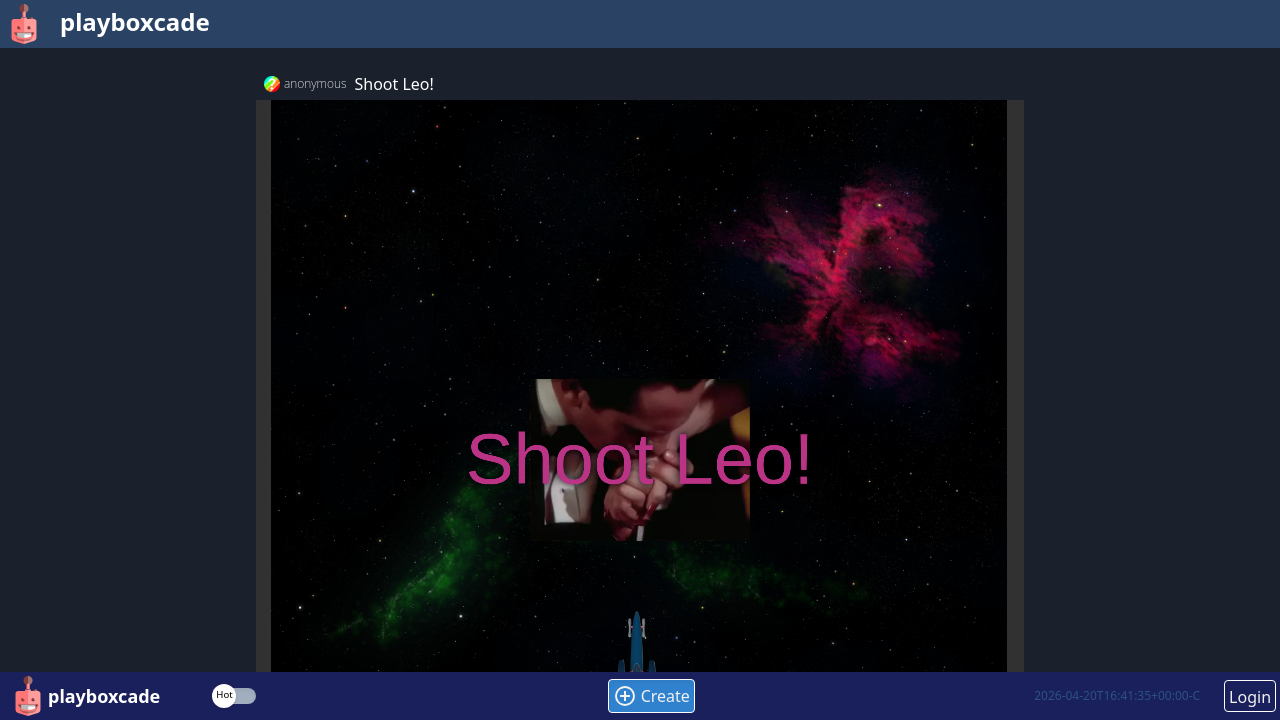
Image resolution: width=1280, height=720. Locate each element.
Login (1250, 697)
